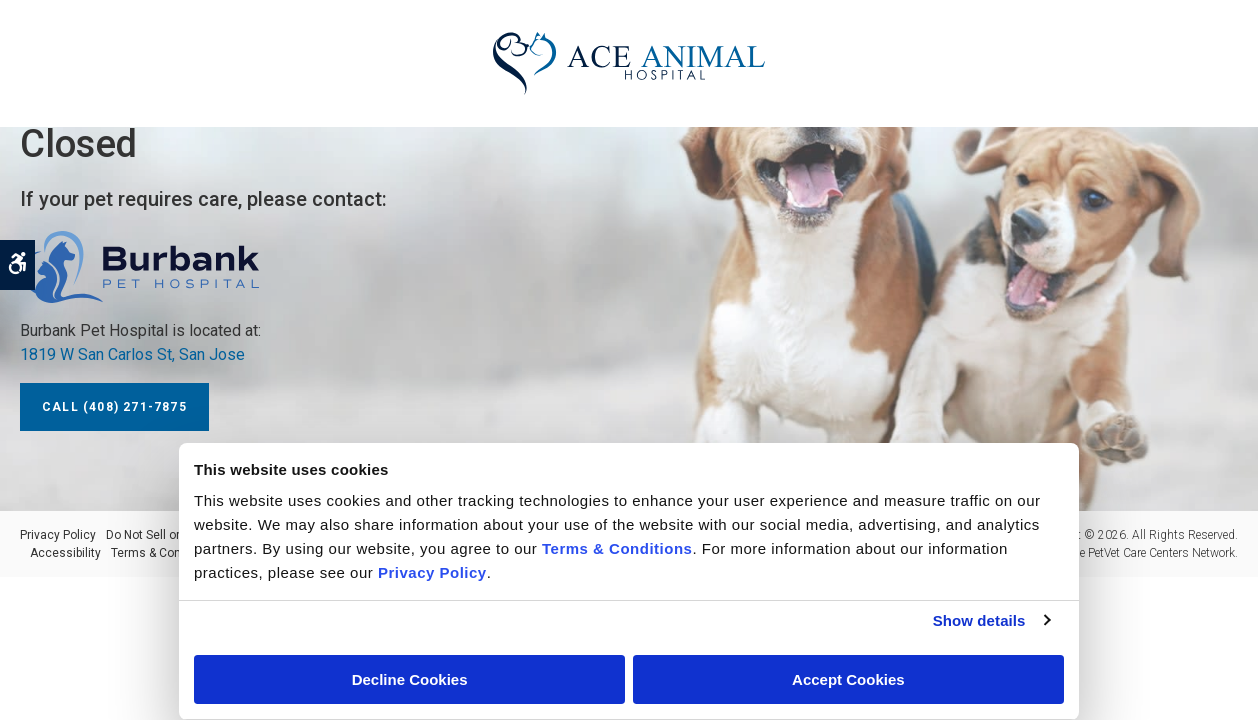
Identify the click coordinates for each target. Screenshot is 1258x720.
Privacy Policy (58, 535)
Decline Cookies (410, 679)
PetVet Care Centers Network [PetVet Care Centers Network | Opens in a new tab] (1161, 553)
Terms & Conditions (165, 553)
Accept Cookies (848, 679)
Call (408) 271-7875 (114, 407)
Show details (979, 620)
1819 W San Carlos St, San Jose (132, 354)
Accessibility (65, 553)
